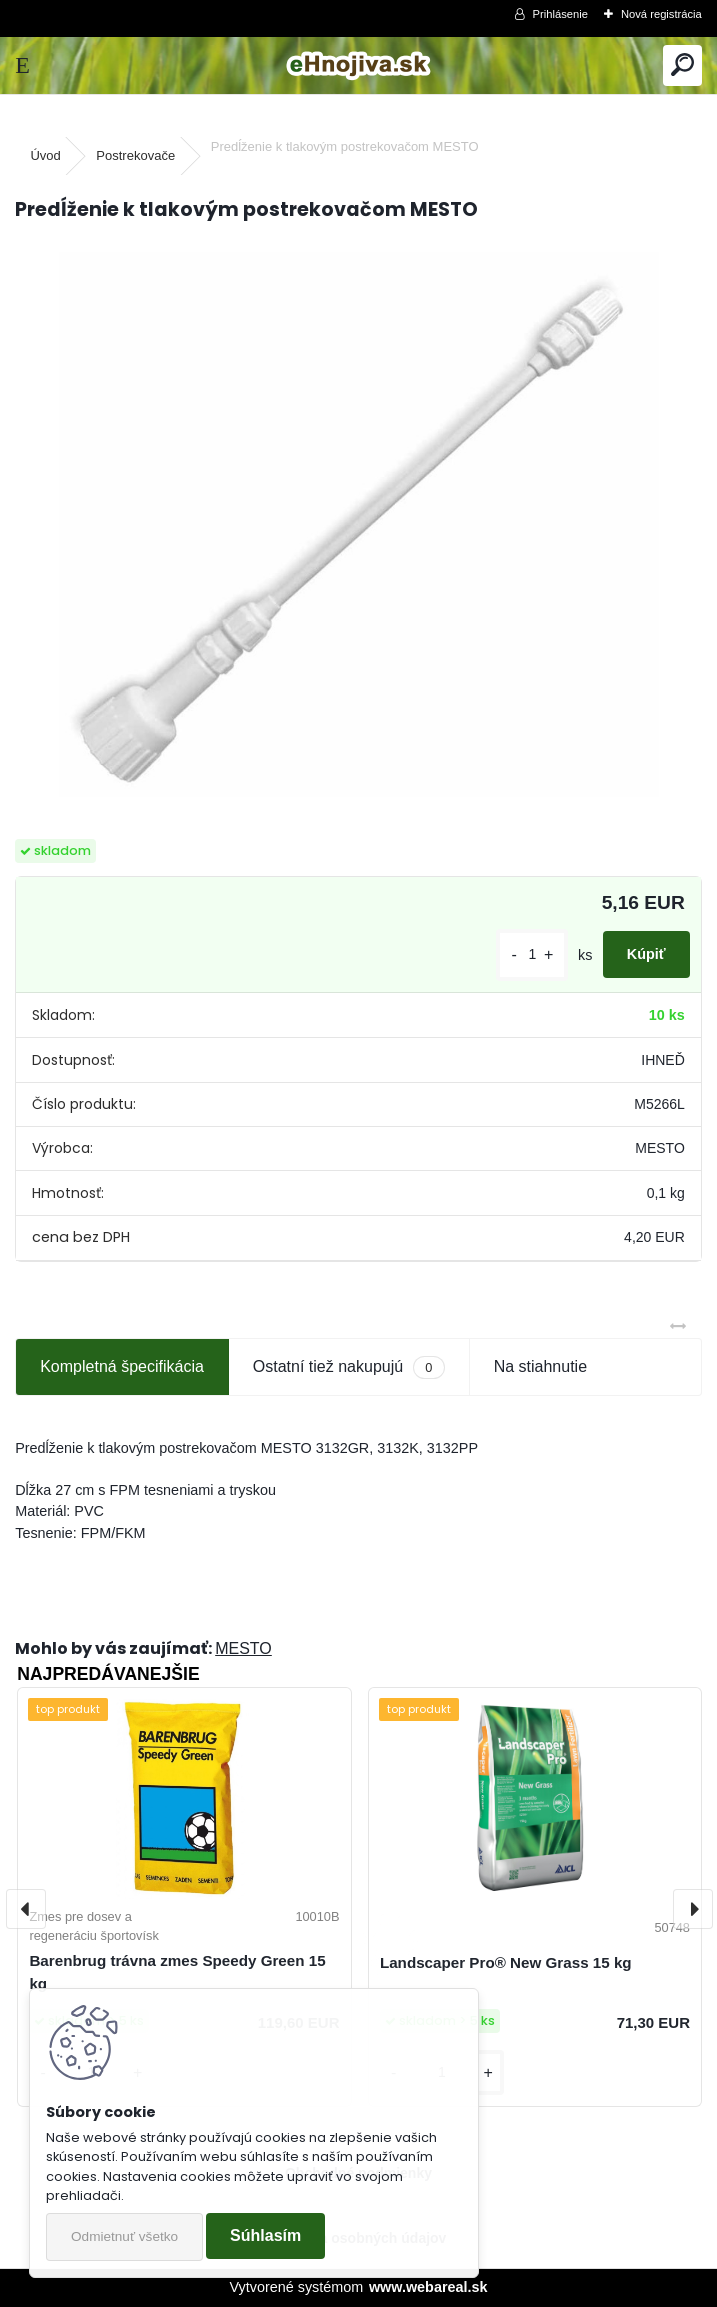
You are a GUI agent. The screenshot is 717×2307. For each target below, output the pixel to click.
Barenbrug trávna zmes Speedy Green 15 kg (177, 1972)
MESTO (243, 1648)
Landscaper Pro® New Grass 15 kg (506, 1962)
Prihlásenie (560, 14)
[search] (682, 65)
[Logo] (358, 65)
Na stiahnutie (540, 1366)
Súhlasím (265, 2235)
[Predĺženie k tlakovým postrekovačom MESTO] (359, 525)
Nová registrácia (661, 14)
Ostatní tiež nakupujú (349, 1367)
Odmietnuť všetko (124, 2236)
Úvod (45, 155)
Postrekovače (135, 155)
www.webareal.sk (428, 2287)
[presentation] (26, 1909)
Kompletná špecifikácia (122, 1366)
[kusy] (532, 954)
